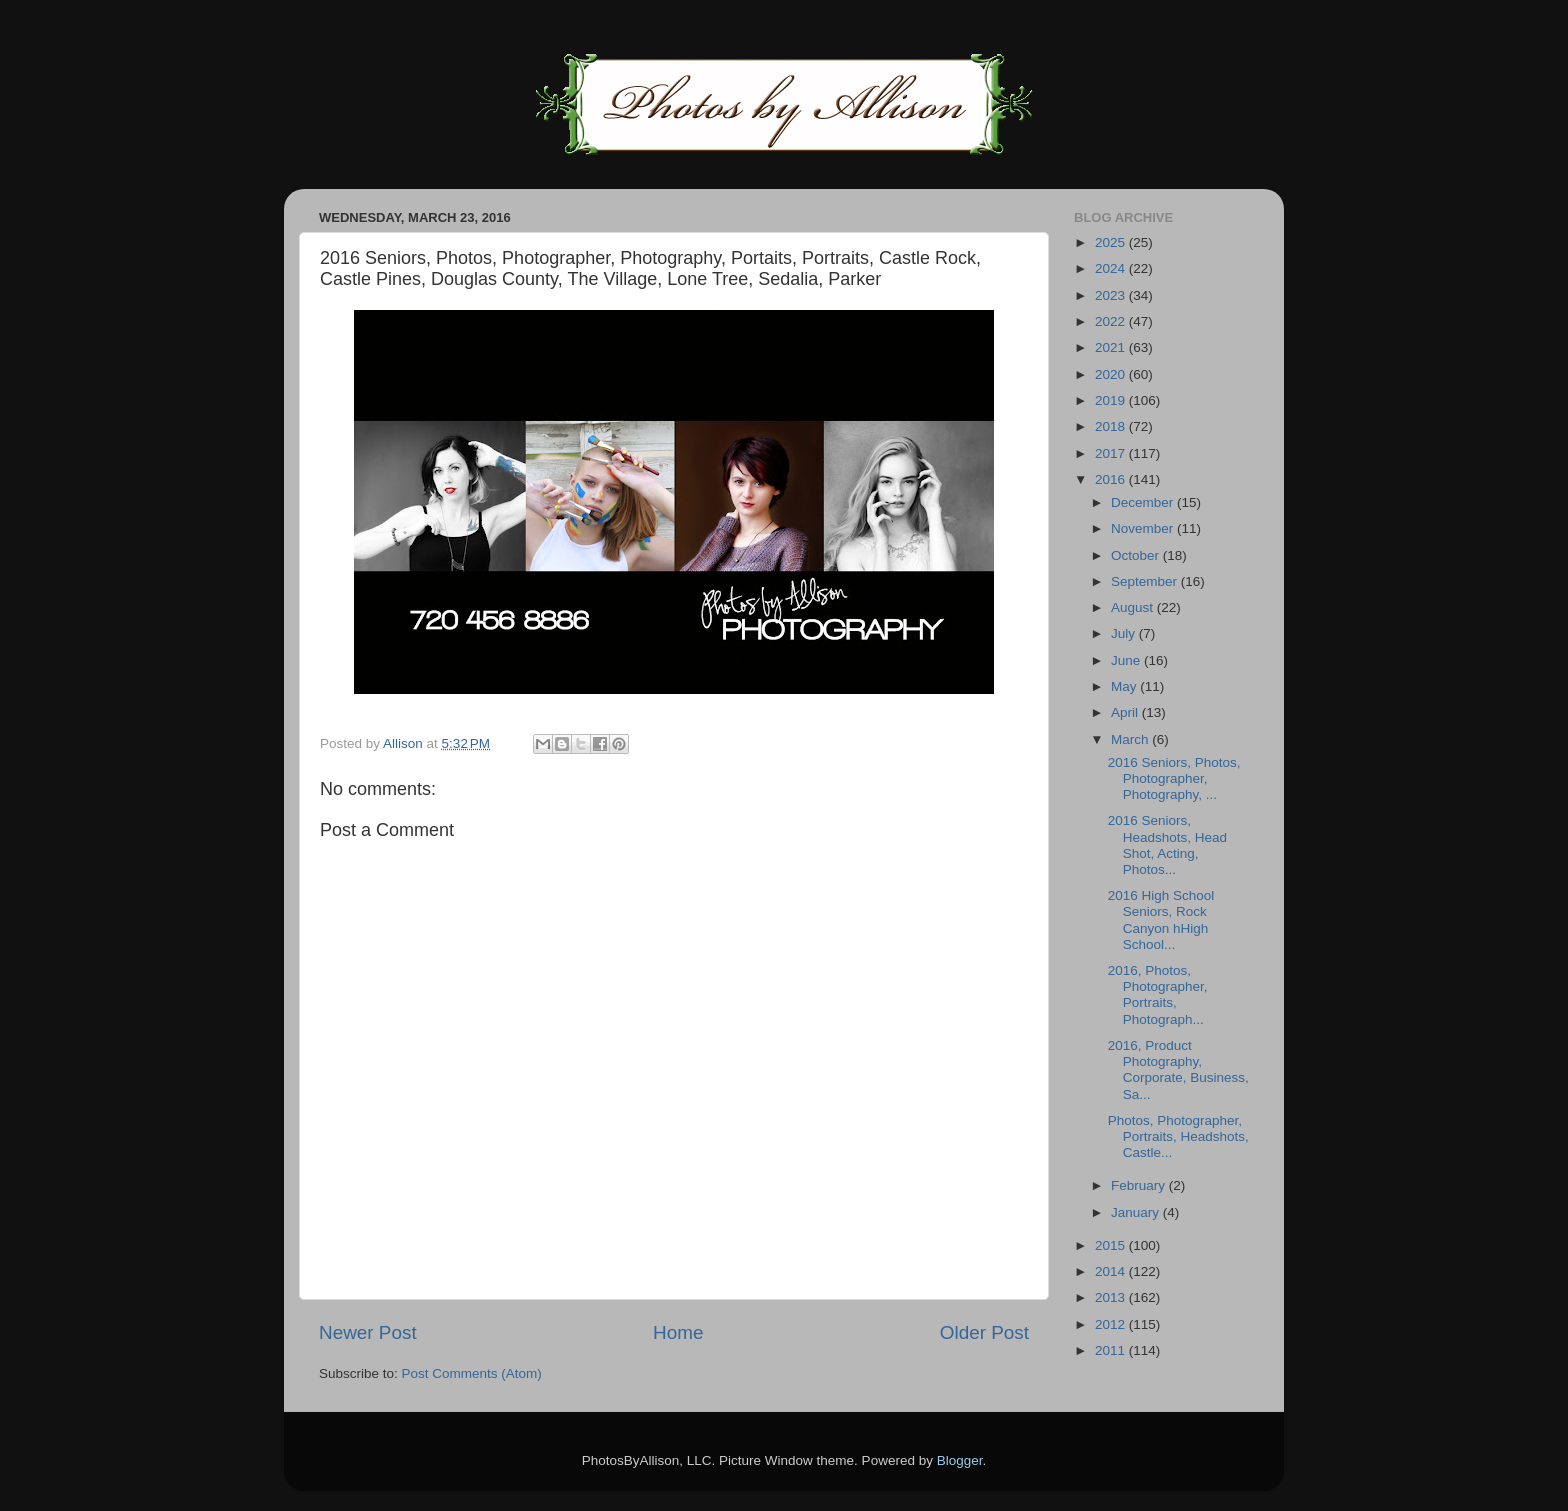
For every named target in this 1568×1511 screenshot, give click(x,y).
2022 (1112, 321)
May (1125, 686)
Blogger (960, 1460)
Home (678, 1332)
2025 (1112, 242)
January (1137, 1212)
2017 (1112, 453)
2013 (1112, 1297)
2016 (1112, 479)
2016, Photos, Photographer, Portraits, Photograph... (1158, 995)
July (1125, 633)
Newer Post (368, 1332)
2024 (1112, 268)
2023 (1112, 295)
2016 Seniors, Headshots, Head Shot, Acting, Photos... (1167, 845)
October (1137, 555)
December (1144, 502)
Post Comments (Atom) (472, 1373)
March (1131, 739)
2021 (1112, 347)
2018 (1112, 426)
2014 (1112, 1271)
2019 (1112, 400)
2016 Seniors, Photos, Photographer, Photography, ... (1174, 778)
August (1134, 607)
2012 (1112, 1324)
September (1146, 581)
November (1144, 528)
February (1140, 1185)
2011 (1112, 1350)
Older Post (984, 1332)
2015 (1112, 1245)
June (1127, 660)
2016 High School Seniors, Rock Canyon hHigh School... (1161, 920)
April (1126, 712)
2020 (1112, 374)
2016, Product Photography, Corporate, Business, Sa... (1178, 1070)
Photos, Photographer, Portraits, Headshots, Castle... (1178, 1136)
